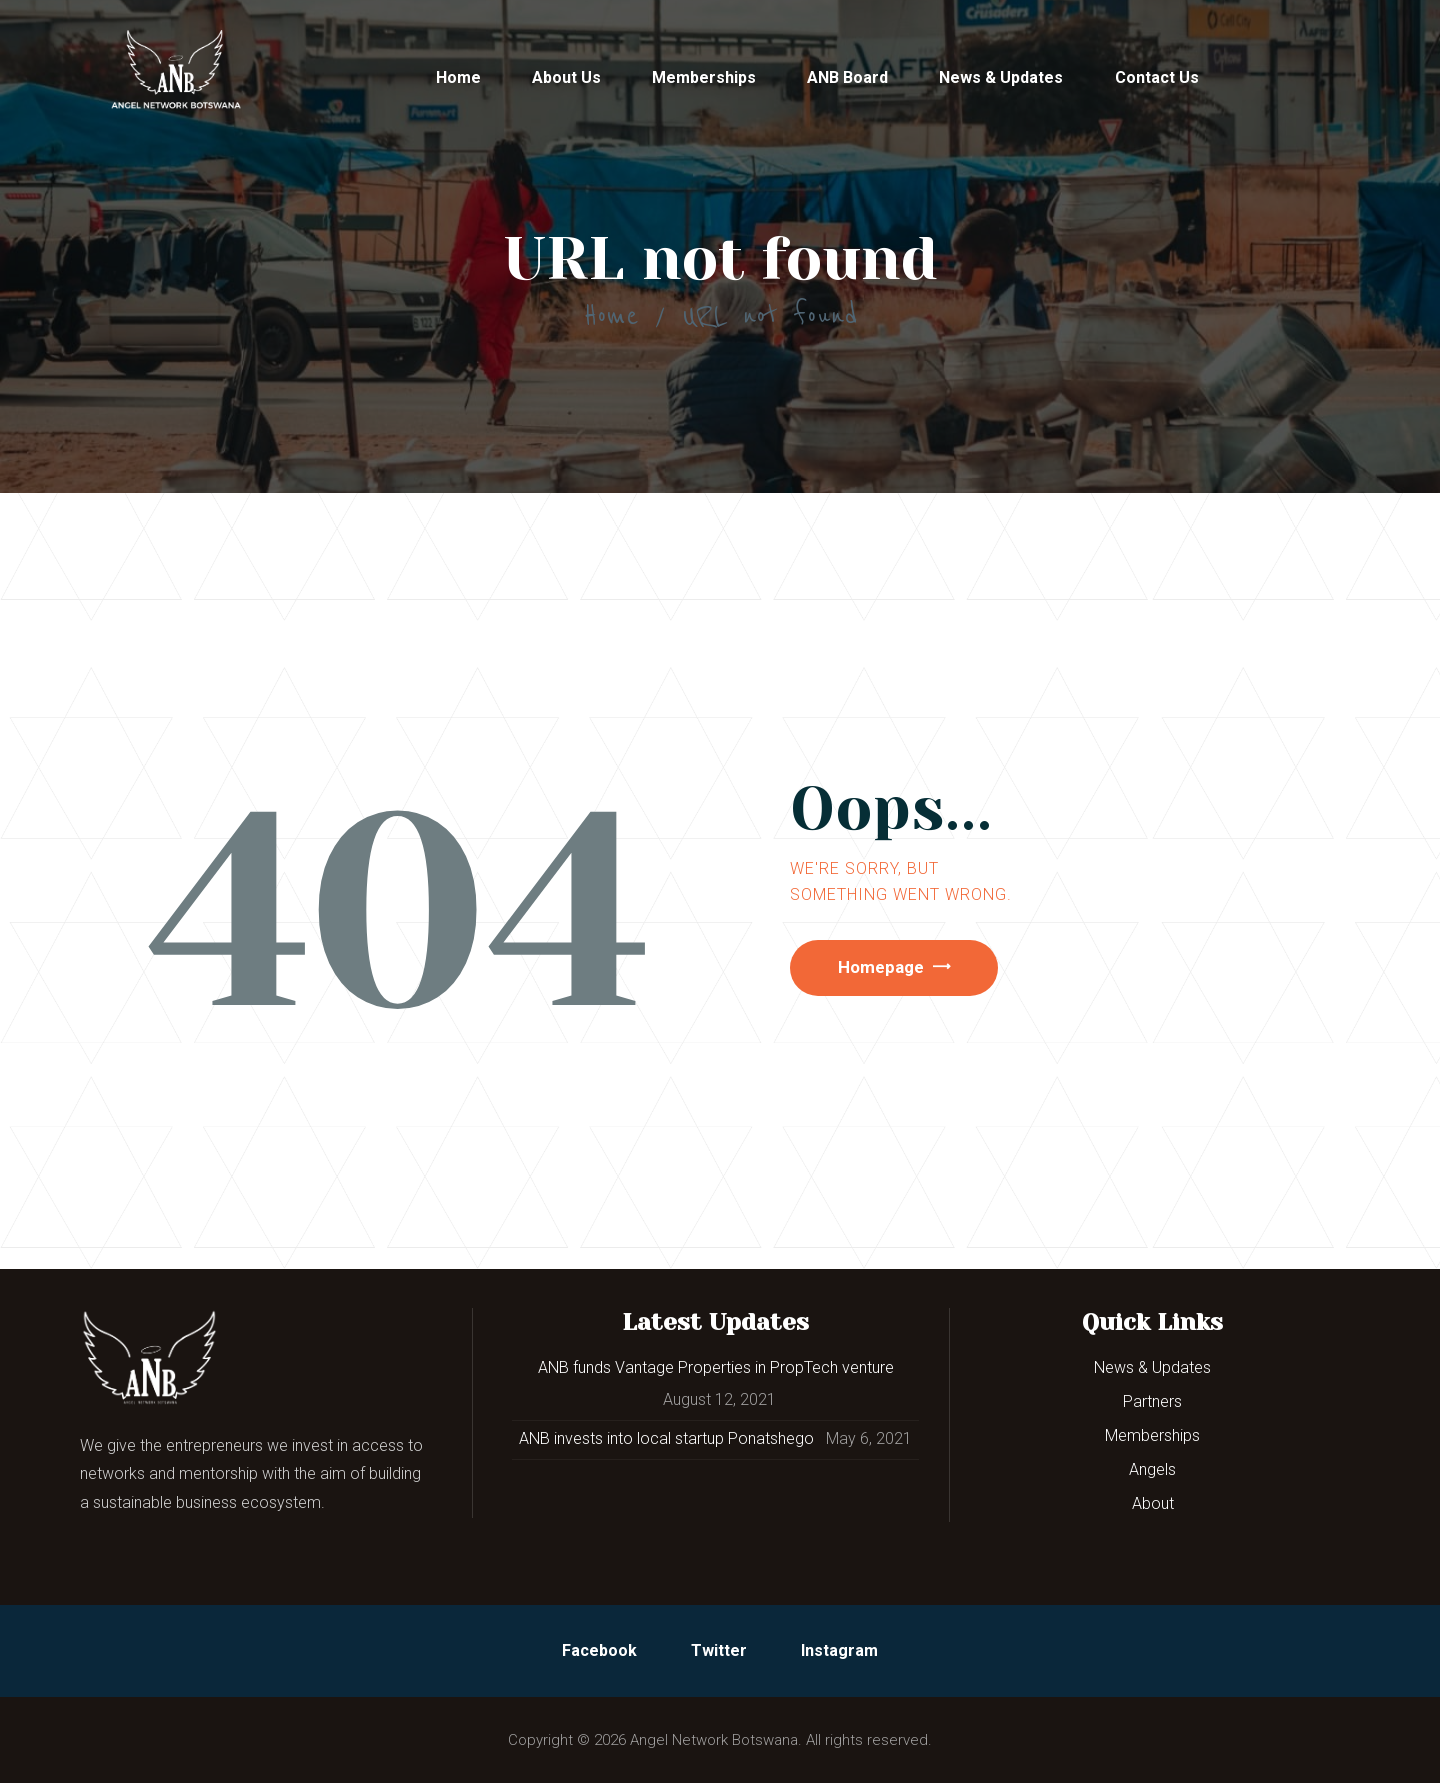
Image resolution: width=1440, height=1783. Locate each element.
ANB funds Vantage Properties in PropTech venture (716, 1367)
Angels (1152, 1469)
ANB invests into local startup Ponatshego (666, 1438)
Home (611, 316)
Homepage (891, 969)
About (1153, 1503)
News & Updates (1152, 1367)
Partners (1152, 1401)
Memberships (1152, 1435)
